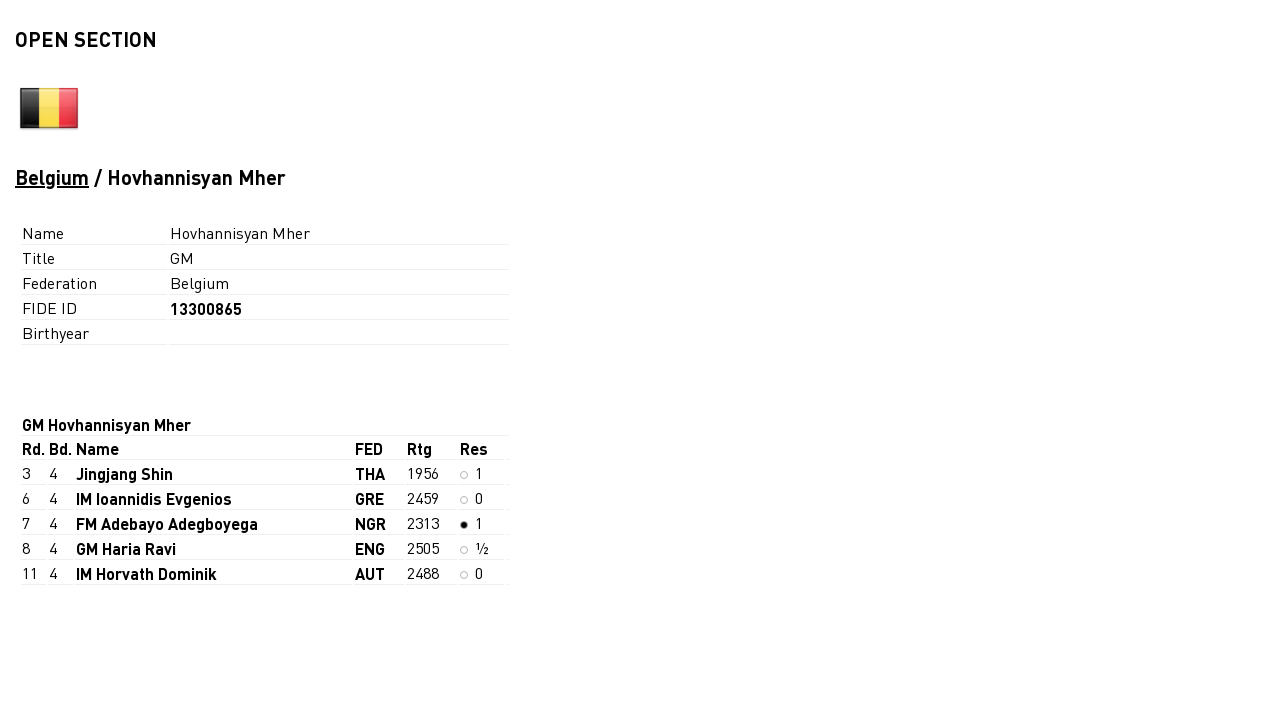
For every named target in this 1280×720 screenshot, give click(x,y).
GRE (369, 498)
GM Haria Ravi (126, 548)
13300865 (206, 308)
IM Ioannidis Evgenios (154, 498)
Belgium (52, 177)
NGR (370, 523)
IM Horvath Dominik (146, 573)
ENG (370, 548)
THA (370, 473)
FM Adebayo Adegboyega (167, 523)
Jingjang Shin (124, 473)
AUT (370, 573)
